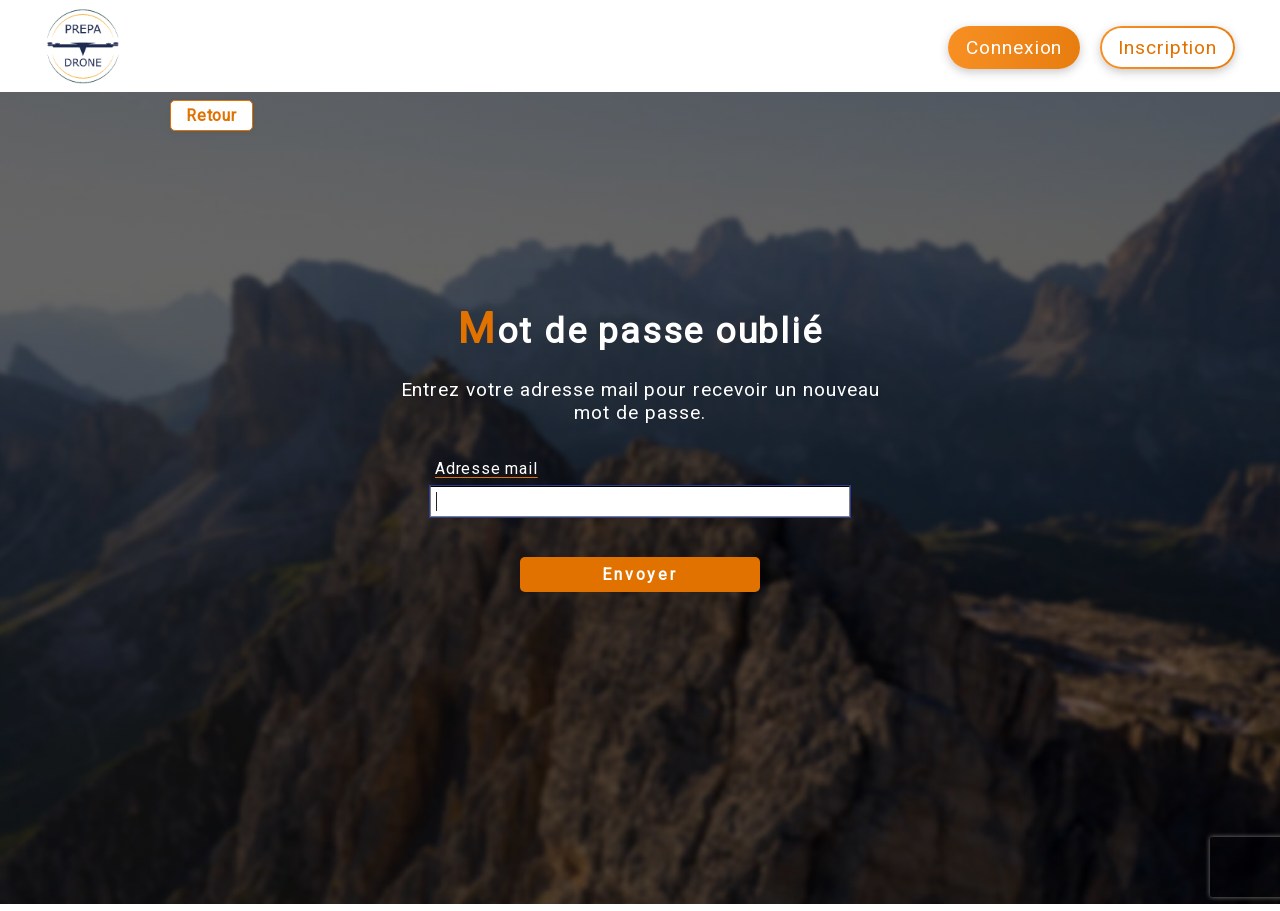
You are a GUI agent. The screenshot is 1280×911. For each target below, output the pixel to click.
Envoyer (640, 574)
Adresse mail (486, 468)
